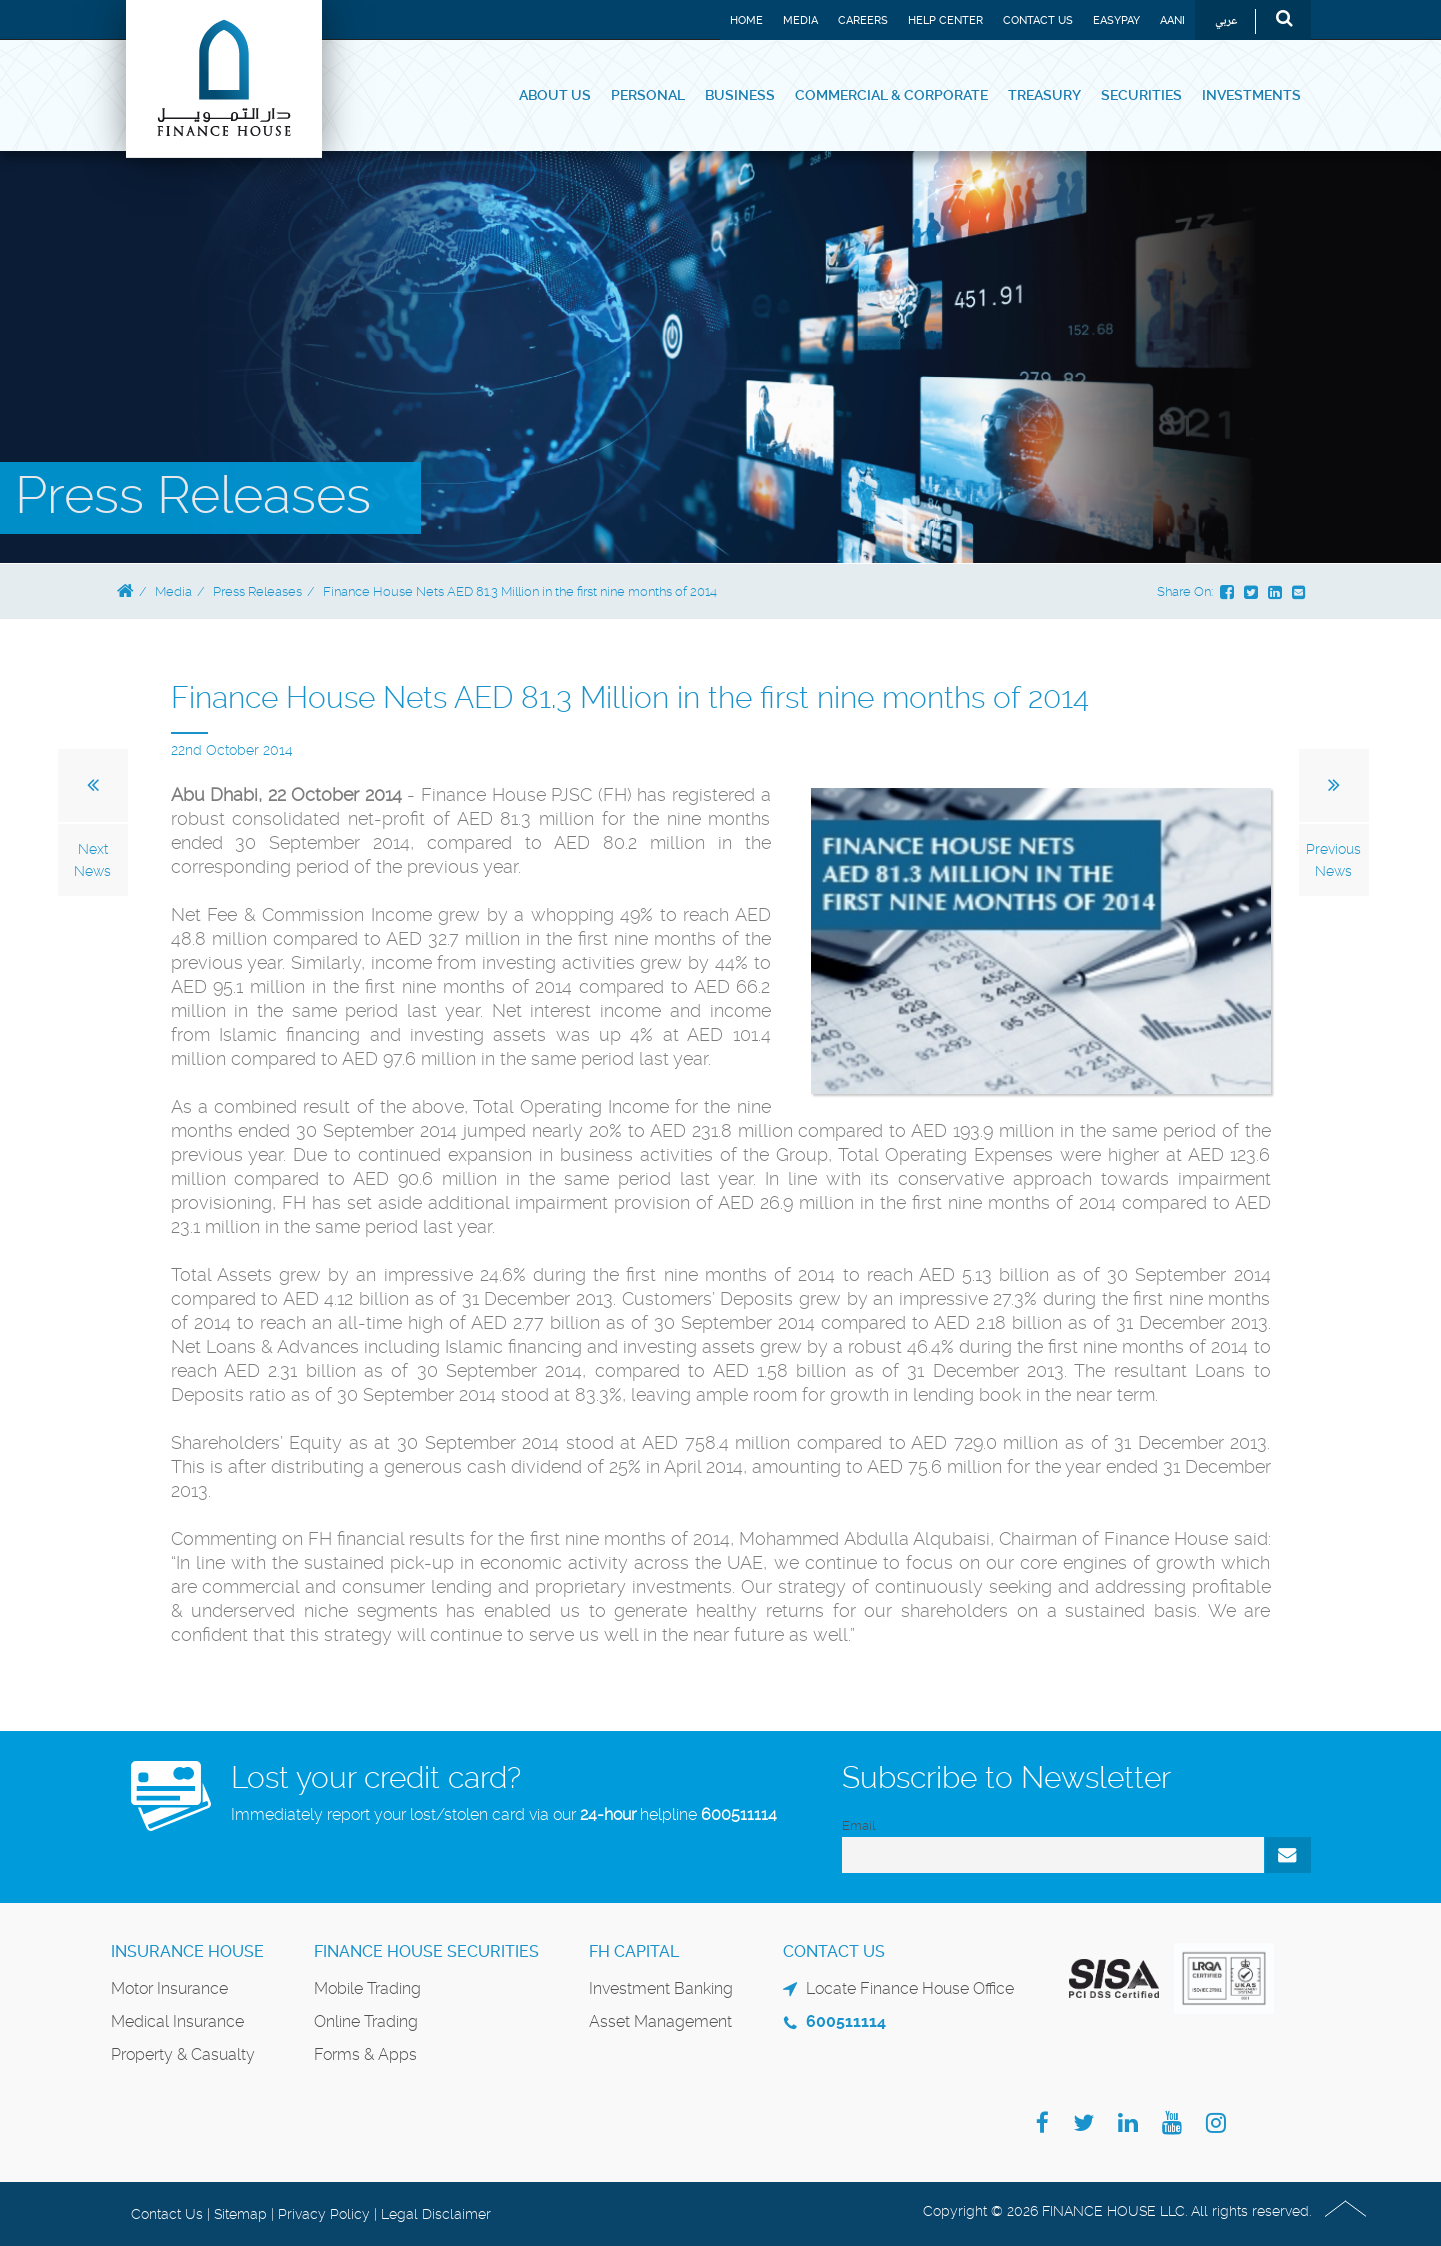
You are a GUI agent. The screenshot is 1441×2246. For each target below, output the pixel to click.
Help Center (945, 20)
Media (800, 20)
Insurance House (187, 1951)
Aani (1172, 20)
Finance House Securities (426, 1951)
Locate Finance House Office (910, 1988)
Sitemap (240, 2214)
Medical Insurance (177, 2021)
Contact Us (1038, 20)
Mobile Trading (367, 1988)
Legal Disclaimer (436, 2214)
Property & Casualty (183, 2054)
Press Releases (257, 591)
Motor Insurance (169, 1988)
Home (746, 20)
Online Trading (366, 2021)
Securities (1141, 95)
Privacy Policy (324, 2214)
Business (740, 95)
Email (858, 1825)
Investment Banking (661, 1988)
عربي (1226, 21)
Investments (1251, 95)
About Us (555, 95)
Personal (648, 95)
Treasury (1044, 95)
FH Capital (634, 1951)
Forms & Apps (365, 2054)
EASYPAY (1116, 20)
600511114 (739, 1814)
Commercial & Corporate (891, 95)
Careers (863, 20)
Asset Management (660, 2021)
